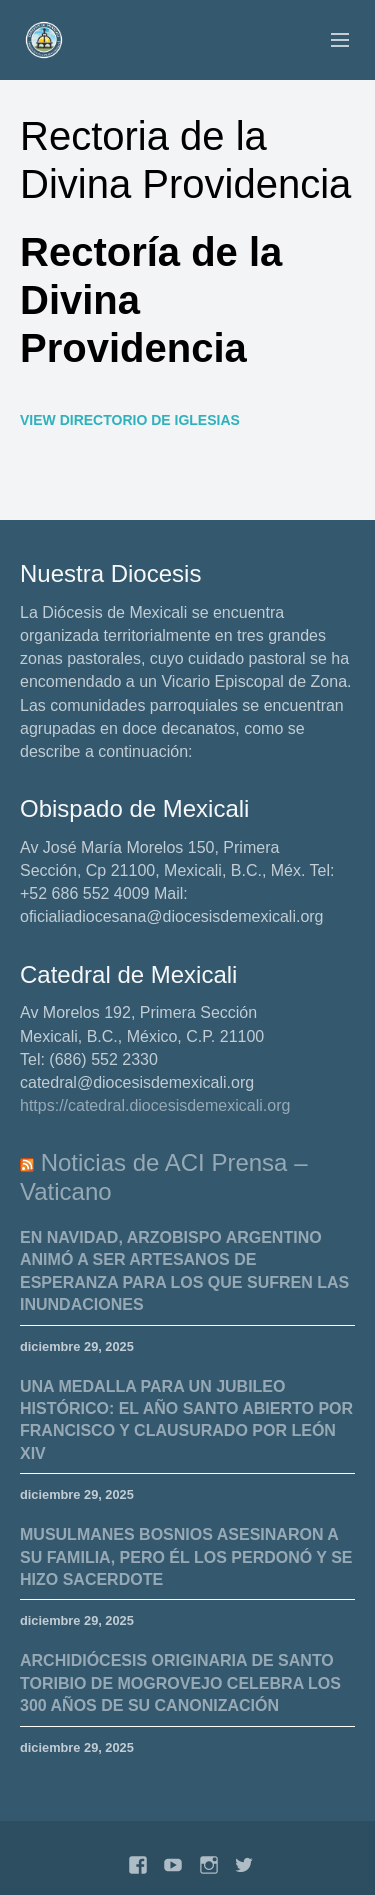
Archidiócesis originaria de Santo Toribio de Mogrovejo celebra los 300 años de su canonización (180, 1683)
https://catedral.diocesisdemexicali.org (155, 1105)
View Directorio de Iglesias (130, 420)
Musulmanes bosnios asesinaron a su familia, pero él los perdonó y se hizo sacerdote (186, 1557)
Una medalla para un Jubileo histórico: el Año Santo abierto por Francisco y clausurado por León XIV (186, 1420)
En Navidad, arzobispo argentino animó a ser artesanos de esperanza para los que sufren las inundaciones (184, 1271)
